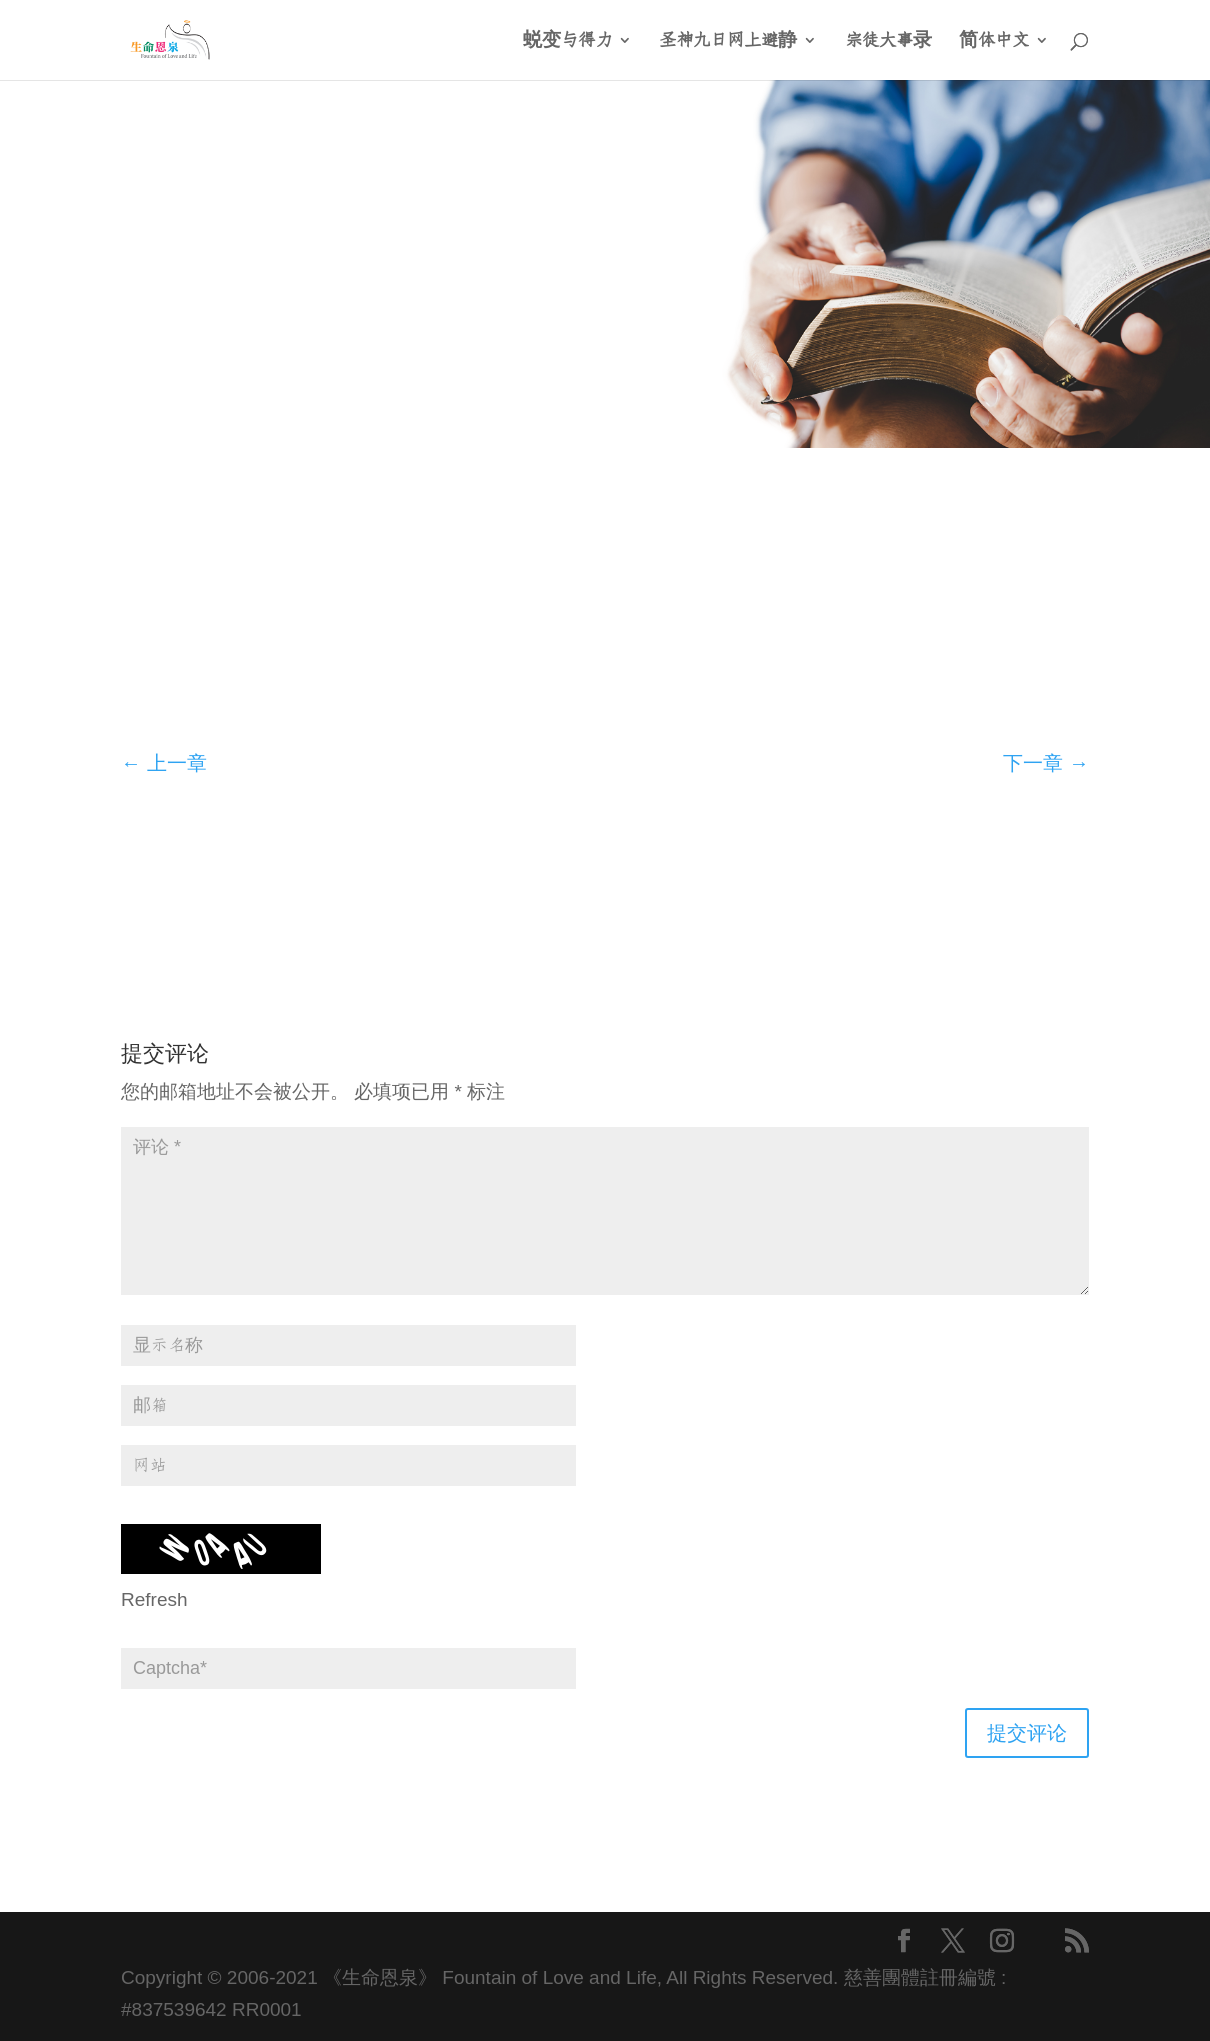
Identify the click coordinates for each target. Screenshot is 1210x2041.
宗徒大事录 (888, 41)
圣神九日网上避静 (728, 41)
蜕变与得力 (567, 41)
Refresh (154, 1599)
